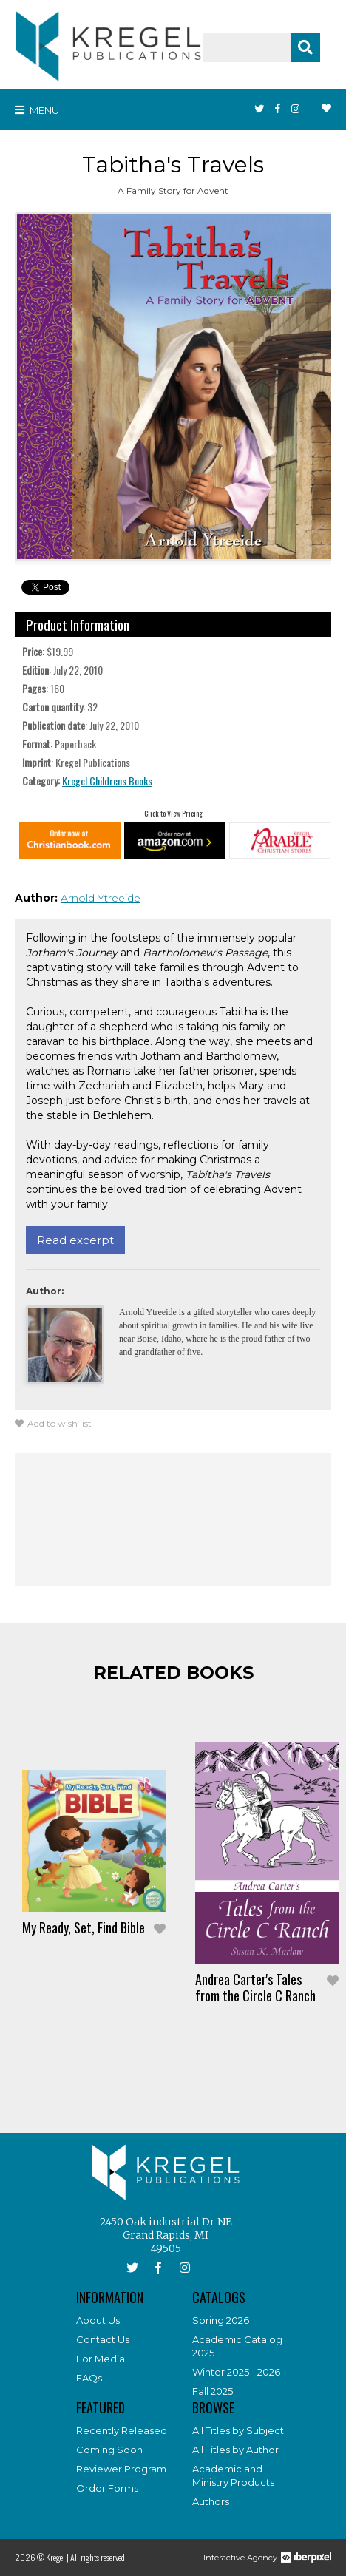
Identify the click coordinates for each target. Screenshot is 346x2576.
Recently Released (121, 2430)
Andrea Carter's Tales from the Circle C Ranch (255, 1987)
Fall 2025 (212, 2391)
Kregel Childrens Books (107, 780)
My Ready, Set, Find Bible (83, 1927)
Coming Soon (109, 2449)
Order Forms (107, 2488)
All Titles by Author (235, 2449)
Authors (210, 2501)
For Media (100, 2358)
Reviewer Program (121, 2469)
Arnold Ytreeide (100, 898)
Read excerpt (75, 1240)
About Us (98, 2320)
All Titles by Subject (238, 2430)
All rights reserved (97, 2557)
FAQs (89, 2378)
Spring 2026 (220, 2320)
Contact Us (102, 2339)
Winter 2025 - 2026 (236, 2372)
